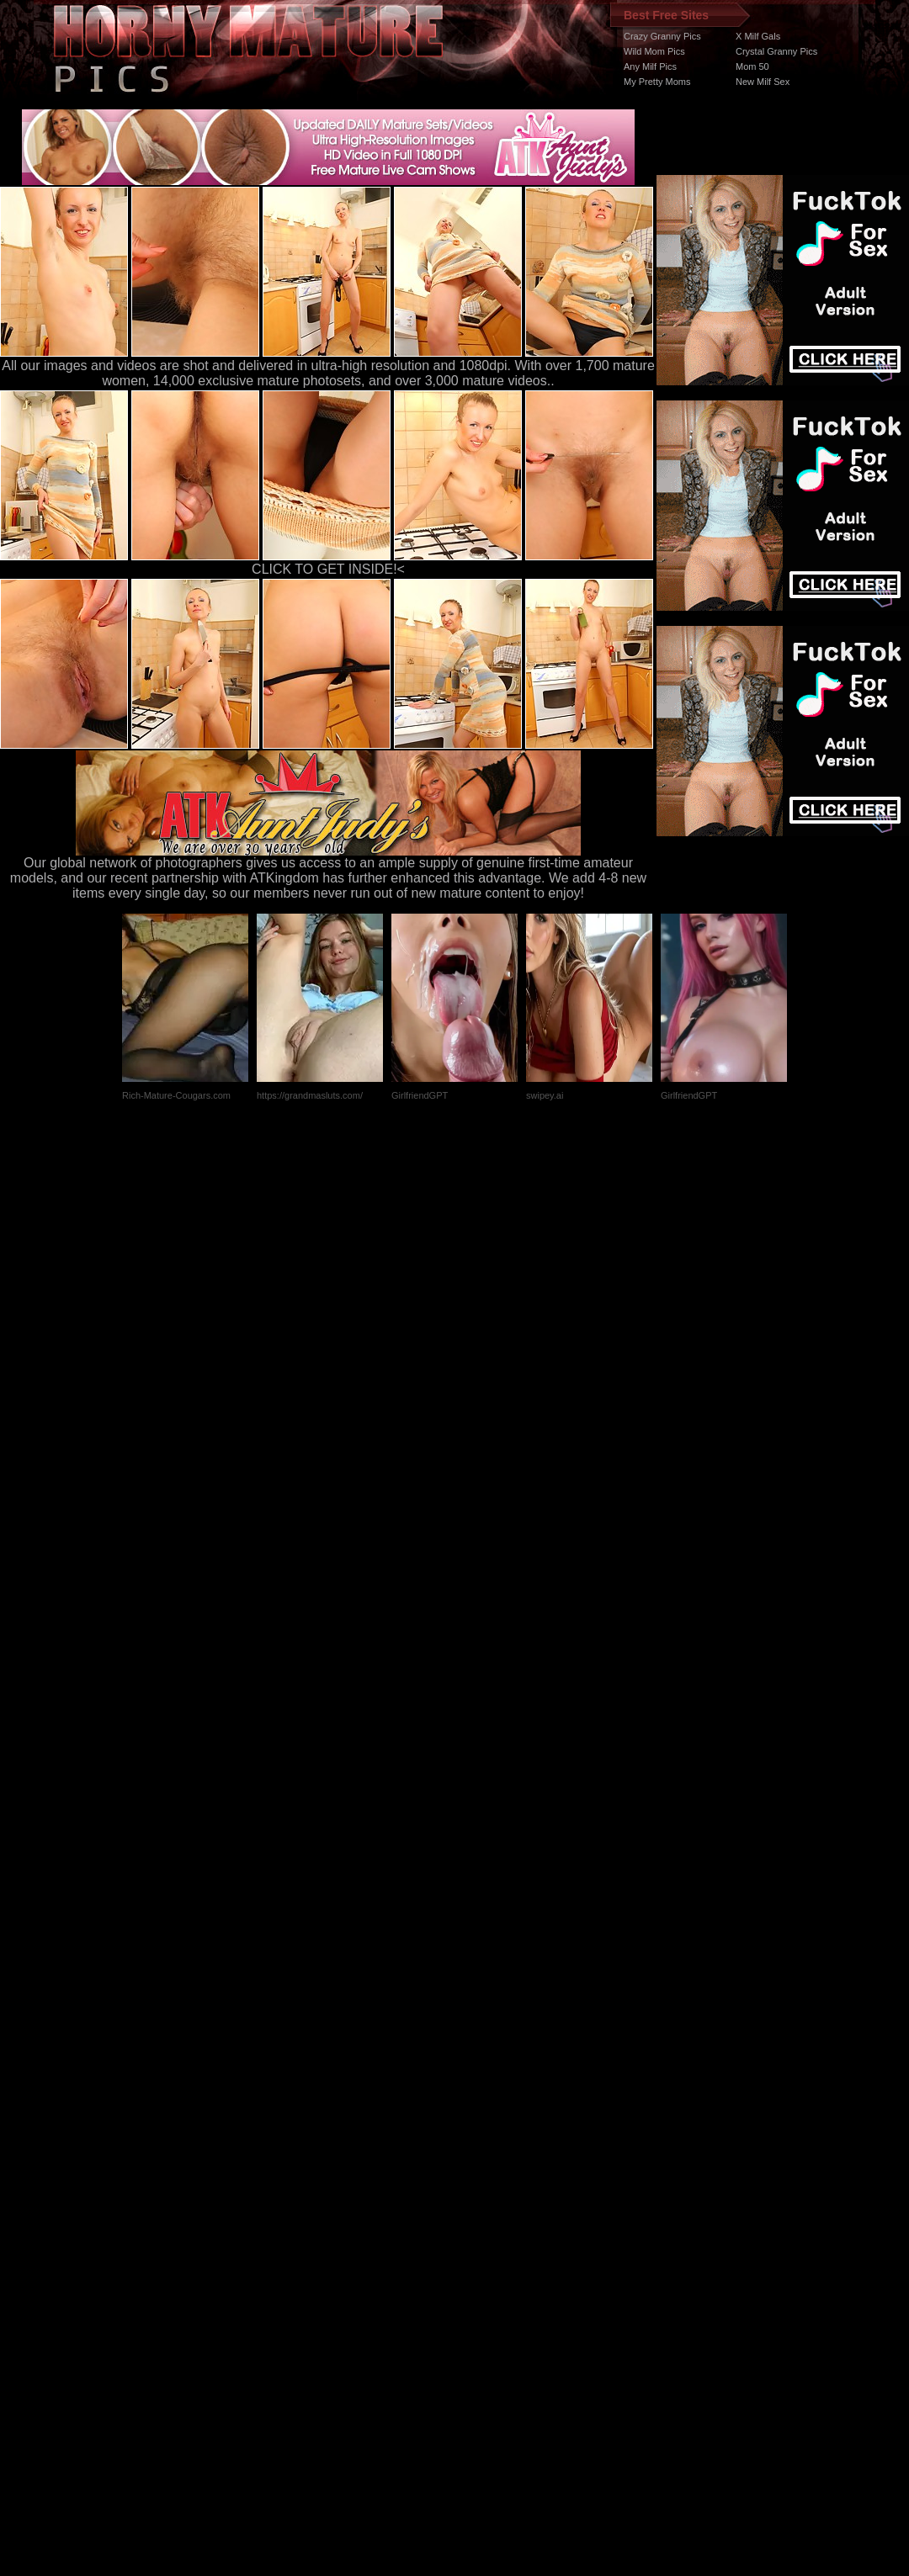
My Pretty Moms (657, 82)
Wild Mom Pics (654, 51)
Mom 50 (752, 66)
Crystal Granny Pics (776, 51)
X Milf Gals (758, 36)
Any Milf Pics (650, 66)
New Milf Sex (762, 82)
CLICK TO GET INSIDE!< (328, 569)
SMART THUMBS (484, 2258)
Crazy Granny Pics (662, 36)
